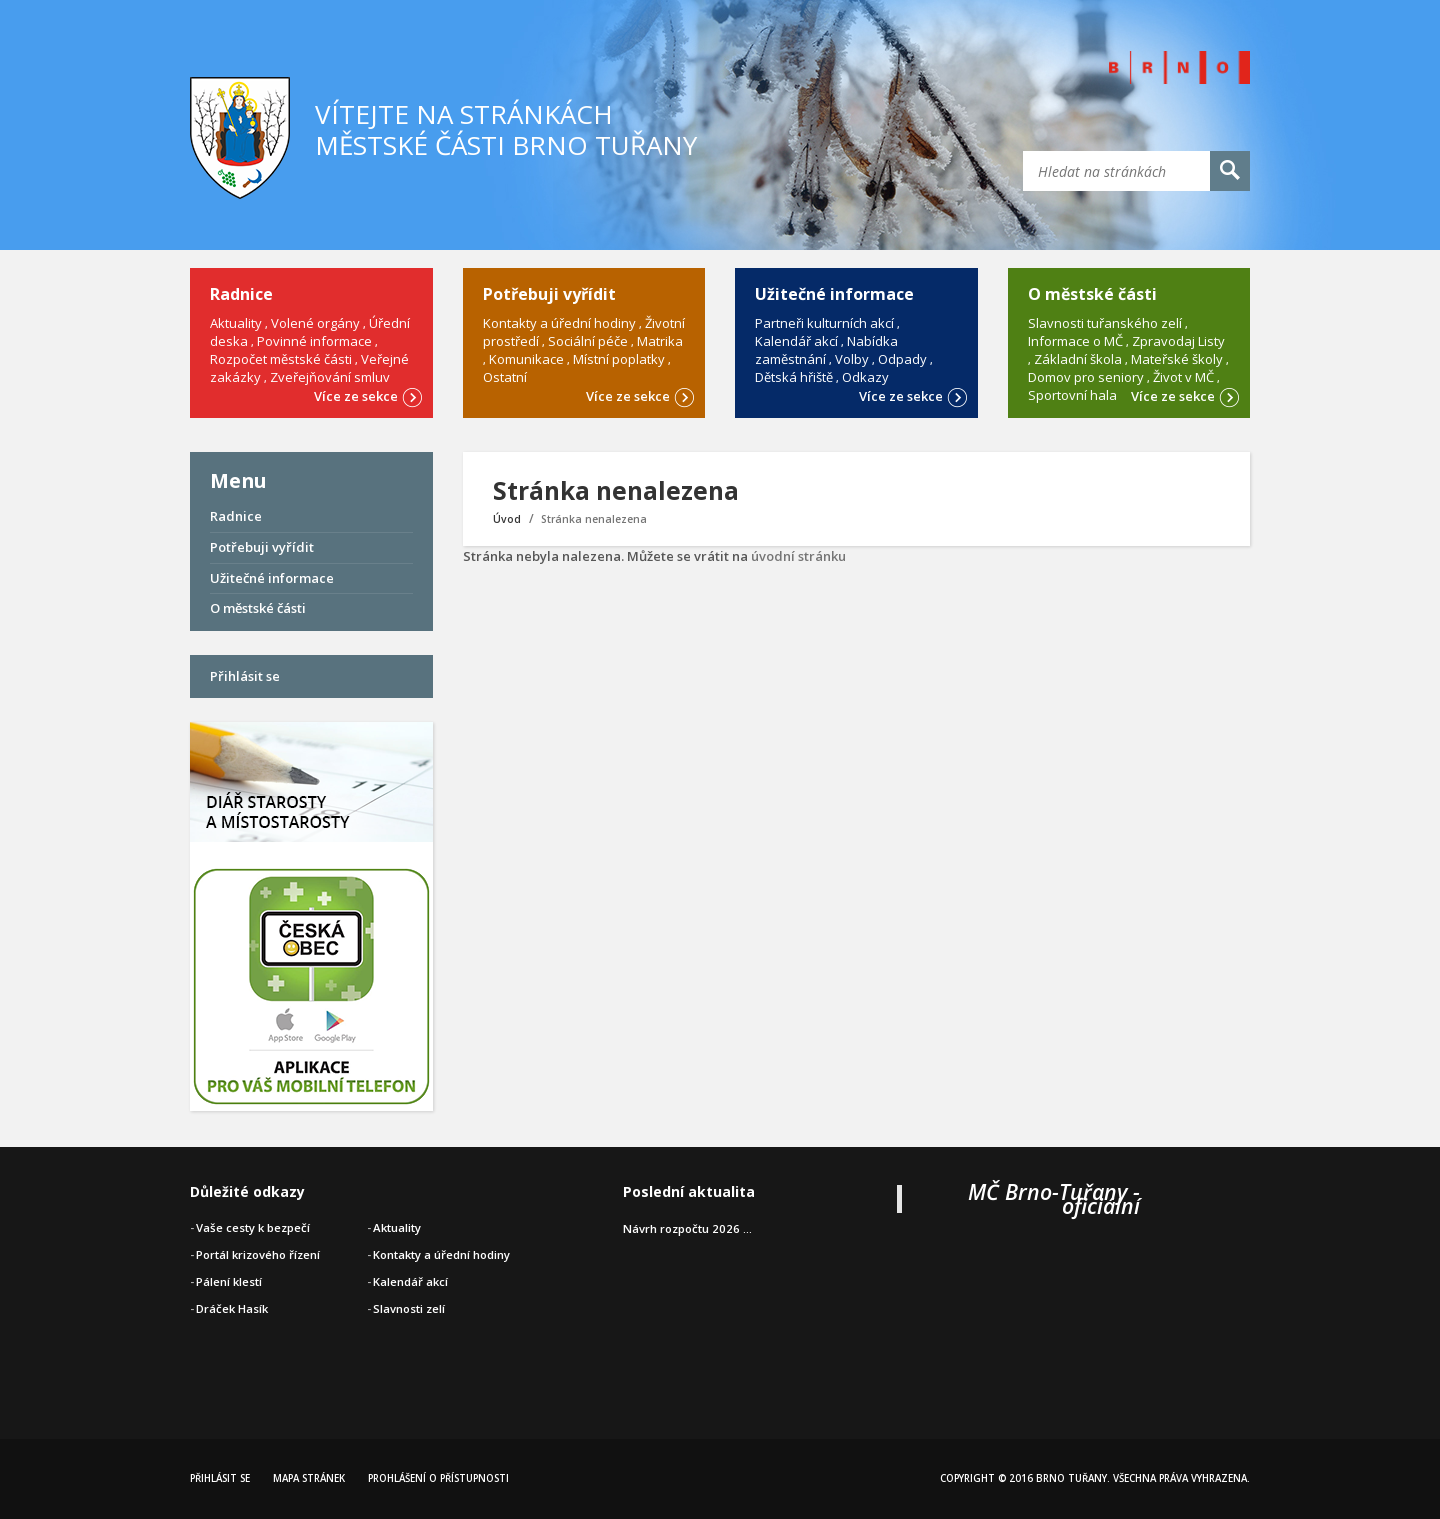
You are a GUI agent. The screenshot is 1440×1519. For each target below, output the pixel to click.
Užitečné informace (272, 578)
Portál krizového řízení (258, 1254)
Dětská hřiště (794, 377)
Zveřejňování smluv (330, 377)
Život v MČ (1183, 377)
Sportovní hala (1072, 395)
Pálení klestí (229, 1281)
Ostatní (505, 377)
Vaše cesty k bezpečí (253, 1227)
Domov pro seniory (1086, 377)
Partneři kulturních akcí (824, 323)
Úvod (507, 519)
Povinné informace (314, 341)
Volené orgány (315, 323)
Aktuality (236, 323)
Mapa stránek (309, 1478)
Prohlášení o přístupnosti (438, 1478)
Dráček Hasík (232, 1308)
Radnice (236, 516)
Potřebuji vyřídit (262, 547)
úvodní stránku (798, 556)
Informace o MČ (1075, 341)
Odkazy (865, 377)
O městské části (258, 608)
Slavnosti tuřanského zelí (1105, 323)
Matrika (660, 341)
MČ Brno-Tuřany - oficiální (1054, 1198)
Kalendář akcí (796, 341)
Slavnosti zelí (409, 1308)
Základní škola (1078, 359)
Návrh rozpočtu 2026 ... (687, 1228)
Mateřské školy (1177, 359)
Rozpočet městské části (281, 359)
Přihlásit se (245, 676)
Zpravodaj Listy (1178, 341)
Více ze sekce (368, 395)
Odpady (902, 359)
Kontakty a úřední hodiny (559, 323)
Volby (852, 359)
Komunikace (526, 359)
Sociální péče (588, 341)
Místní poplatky (619, 359)
